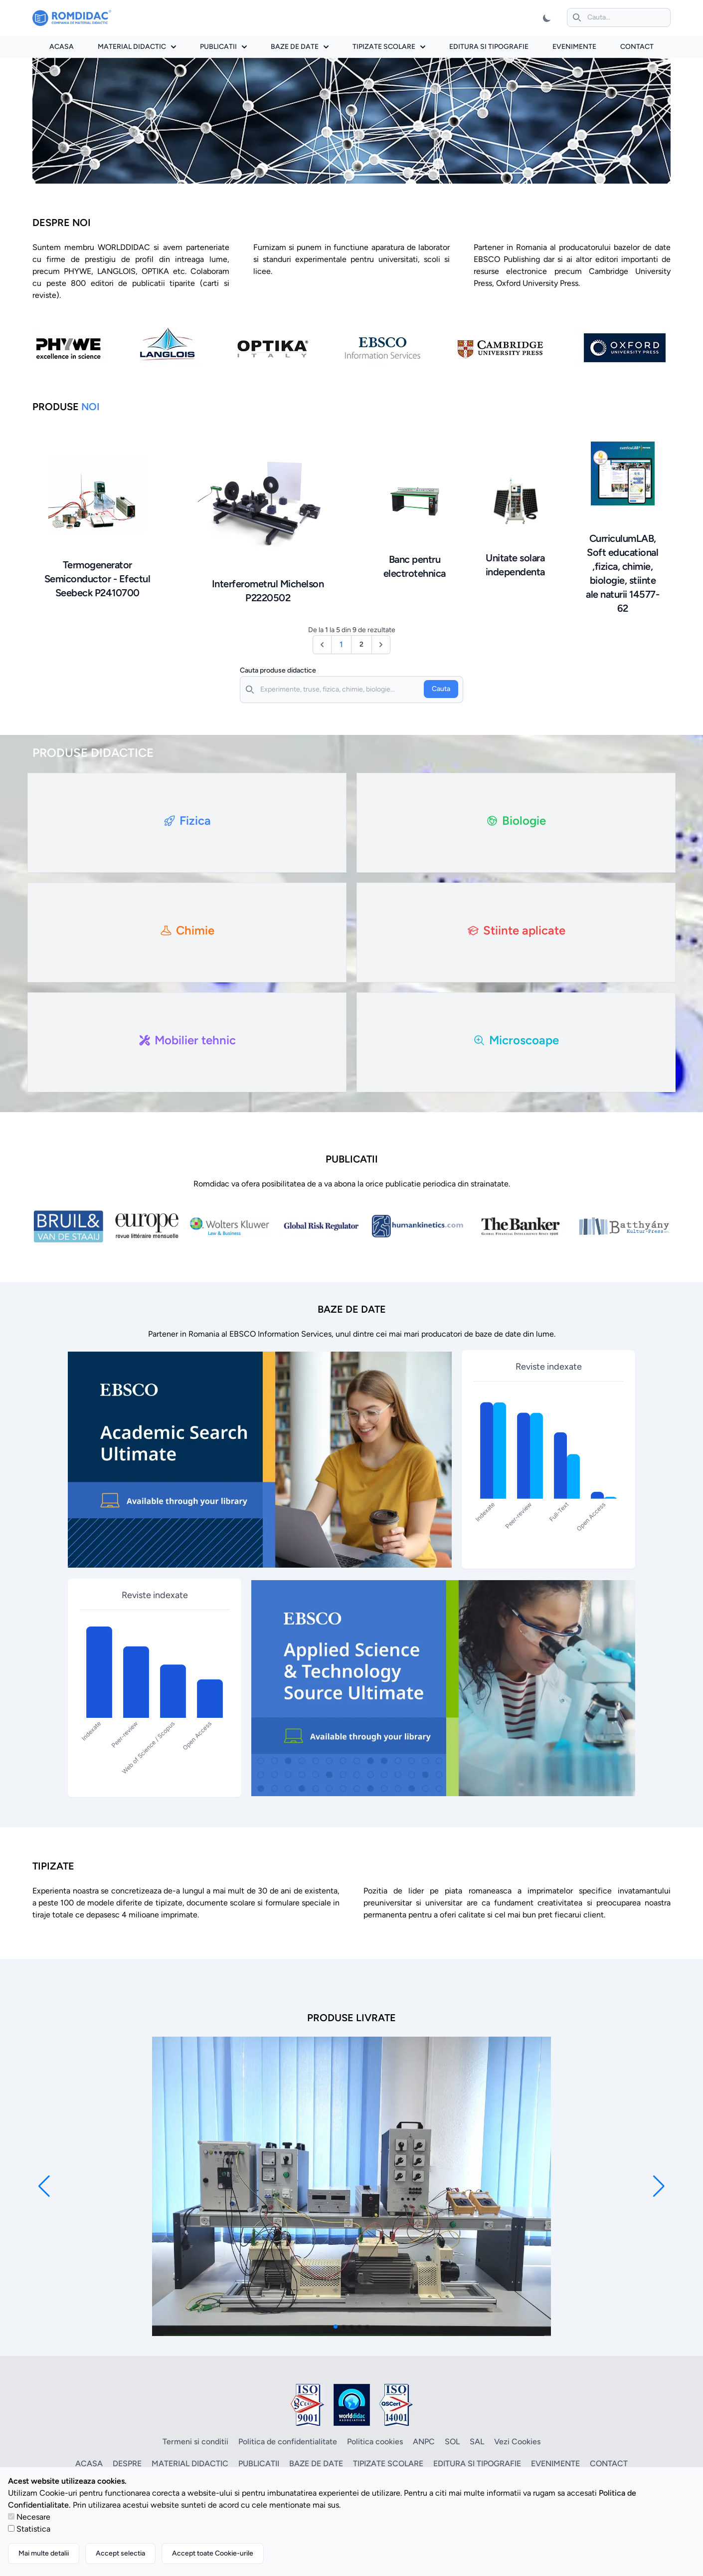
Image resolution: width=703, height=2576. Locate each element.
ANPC (424, 2441)
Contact (637, 46)
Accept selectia (120, 2553)
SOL (452, 2441)
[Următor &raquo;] (380, 644)
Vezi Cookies (517, 2441)
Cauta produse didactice (278, 670)
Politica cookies (375, 2441)
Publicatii (223, 46)
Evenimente (574, 46)
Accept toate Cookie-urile (212, 2553)
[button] (44, 2186)
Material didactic (137, 46)
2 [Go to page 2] (361, 644)
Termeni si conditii (195, 2441)
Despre (127, 2463)
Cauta (441, 689)
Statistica (33, 2529)
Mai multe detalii (43, 2553)
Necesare (33, 2517)
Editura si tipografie (488, 46)
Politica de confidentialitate (287, 2441)
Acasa (61, 46)
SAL (477, 2441)
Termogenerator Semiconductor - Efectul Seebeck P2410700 (97, 579)
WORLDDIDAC (124, 247)
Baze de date (300, 46)
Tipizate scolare (388, 46)
